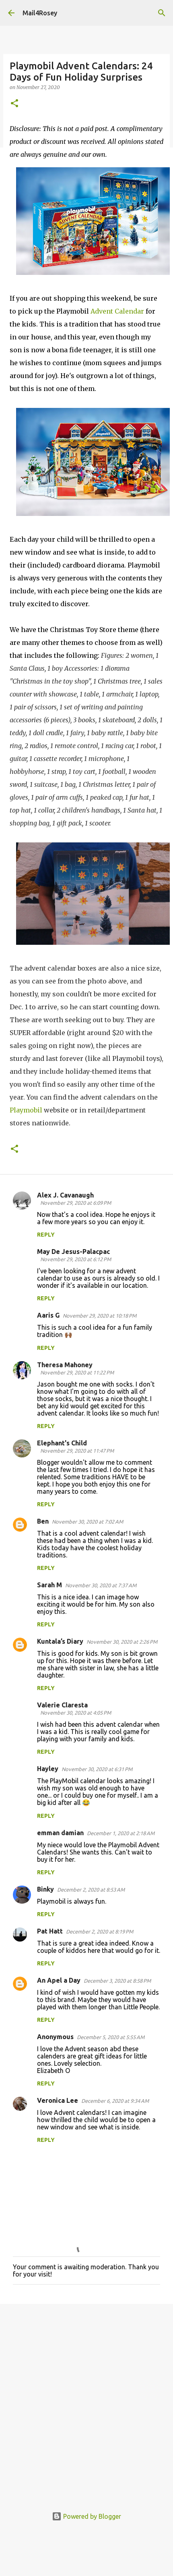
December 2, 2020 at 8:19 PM (99, 1931)
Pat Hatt (50, 1931)
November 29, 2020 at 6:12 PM (75, 1259)
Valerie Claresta (62, 1705)
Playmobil (26, 1110)
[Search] (162, 13)
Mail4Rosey (40, 13)
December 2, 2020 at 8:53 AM (91, 1889)
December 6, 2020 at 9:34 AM (115, 2101)
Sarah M (49, 1584)
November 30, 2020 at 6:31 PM (97, 1769)
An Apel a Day (58, 1980)
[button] (14, 103)
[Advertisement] (85, 2401)
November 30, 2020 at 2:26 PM (121, 1642)
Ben (43, 1521)
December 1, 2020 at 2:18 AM (120, 1833)
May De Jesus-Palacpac (73, 1251)
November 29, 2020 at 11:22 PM (77, 1372)
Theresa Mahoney (65, 1364)
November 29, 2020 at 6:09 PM (75, 1203)
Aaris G (48, 1315)
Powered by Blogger (86, 2516)
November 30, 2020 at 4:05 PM (75, 1712)
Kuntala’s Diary (60, 1641)
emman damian (60, 1832)
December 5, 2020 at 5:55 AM (110, 2037)
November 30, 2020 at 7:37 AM (100, 1585)
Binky (45, 1889)
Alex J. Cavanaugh (65, 1195)
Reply (46, 1234)
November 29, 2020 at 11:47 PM (77, 1450)
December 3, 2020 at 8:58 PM (117, 1980)
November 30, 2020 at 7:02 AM (87, 1521)
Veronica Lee (57, 2100)
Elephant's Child (62, 1443)
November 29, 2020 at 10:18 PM (99, 1315)
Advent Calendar (117, 311)
